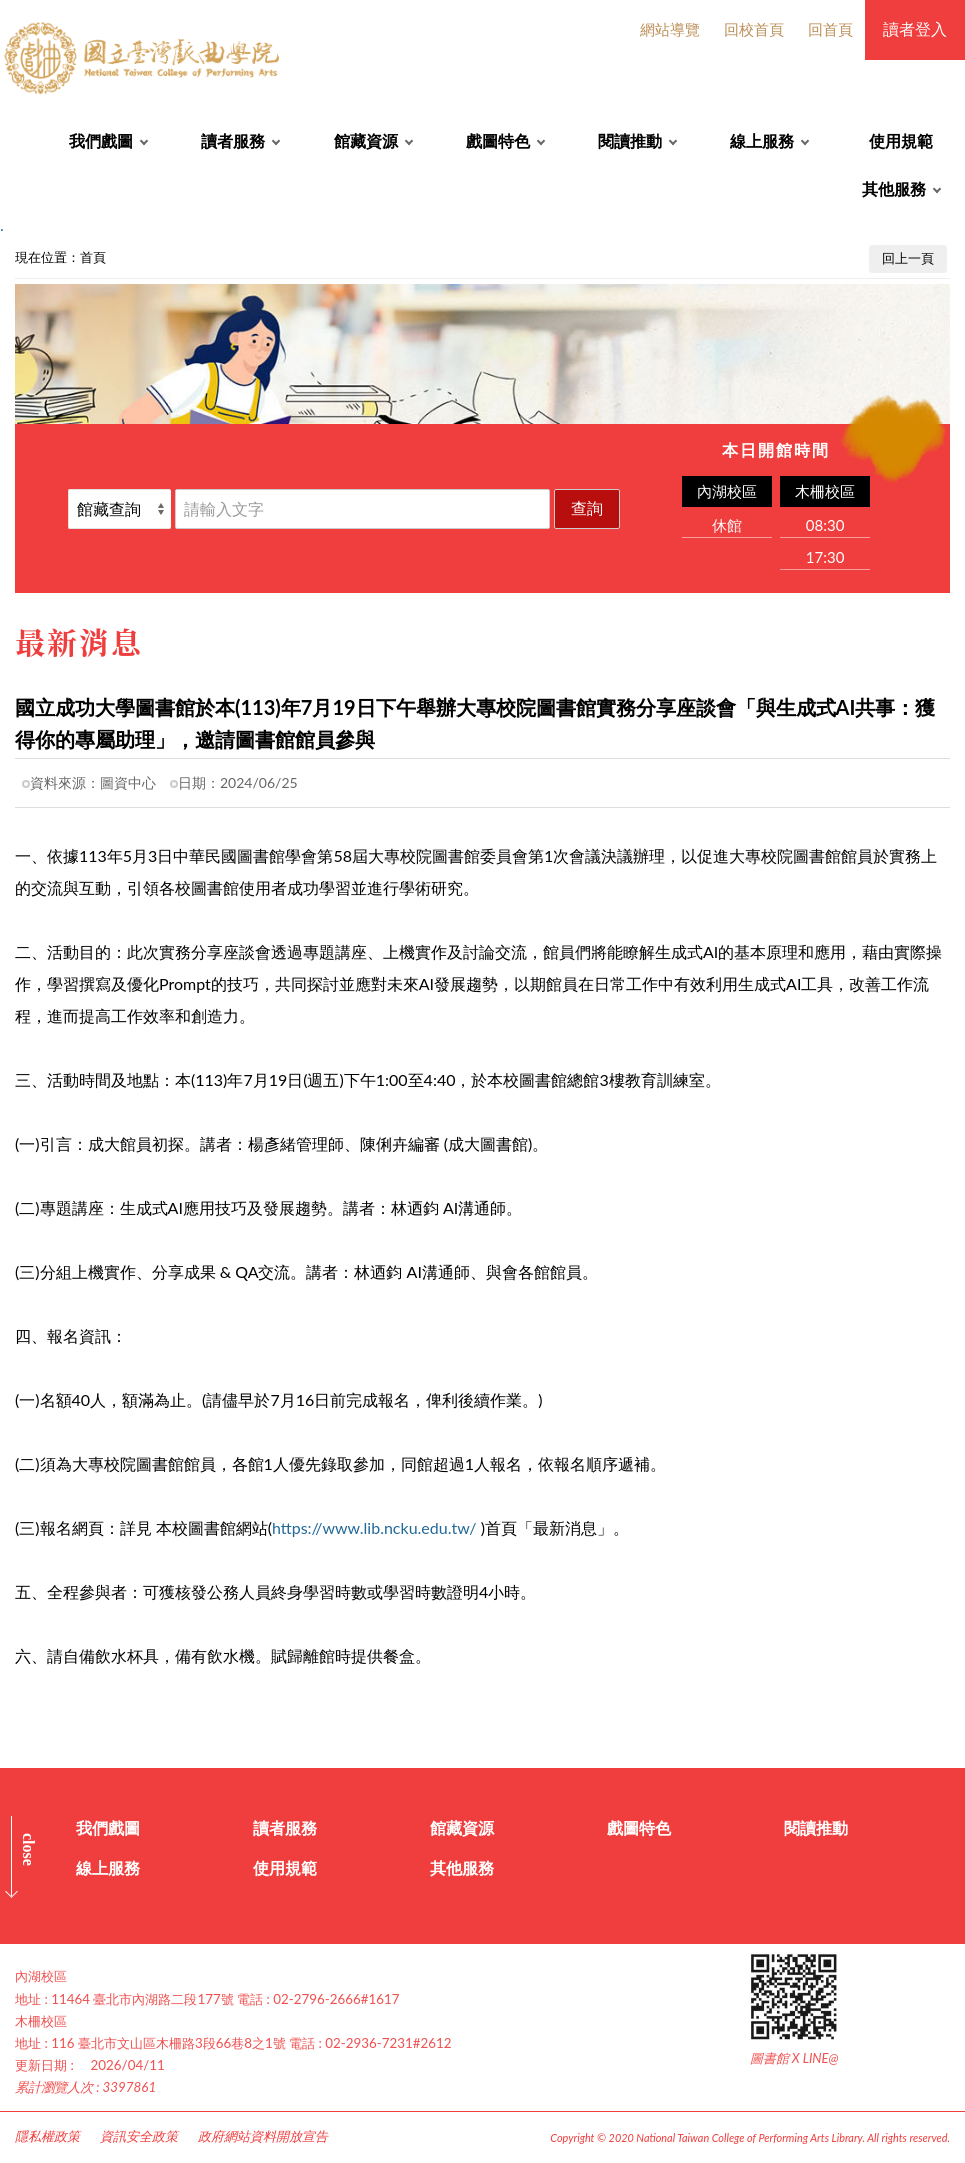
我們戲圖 (101, 140)
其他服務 (894, 188)
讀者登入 (915, 28)
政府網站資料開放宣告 (263, 2136)
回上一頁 (908, 258)
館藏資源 (366, 140)
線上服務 (762, 140)
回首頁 (830, 29)
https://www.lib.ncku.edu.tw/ (374, 1527)
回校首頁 (754, 29)
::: (11, 252)
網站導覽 (670, 29)
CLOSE (28, 1849)
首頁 (93, 257)
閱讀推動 (630, 140)
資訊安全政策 (139, 2136)
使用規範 (901, 140)
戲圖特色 (498, 140)
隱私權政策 (47, 2136)
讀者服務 (233, 140)
